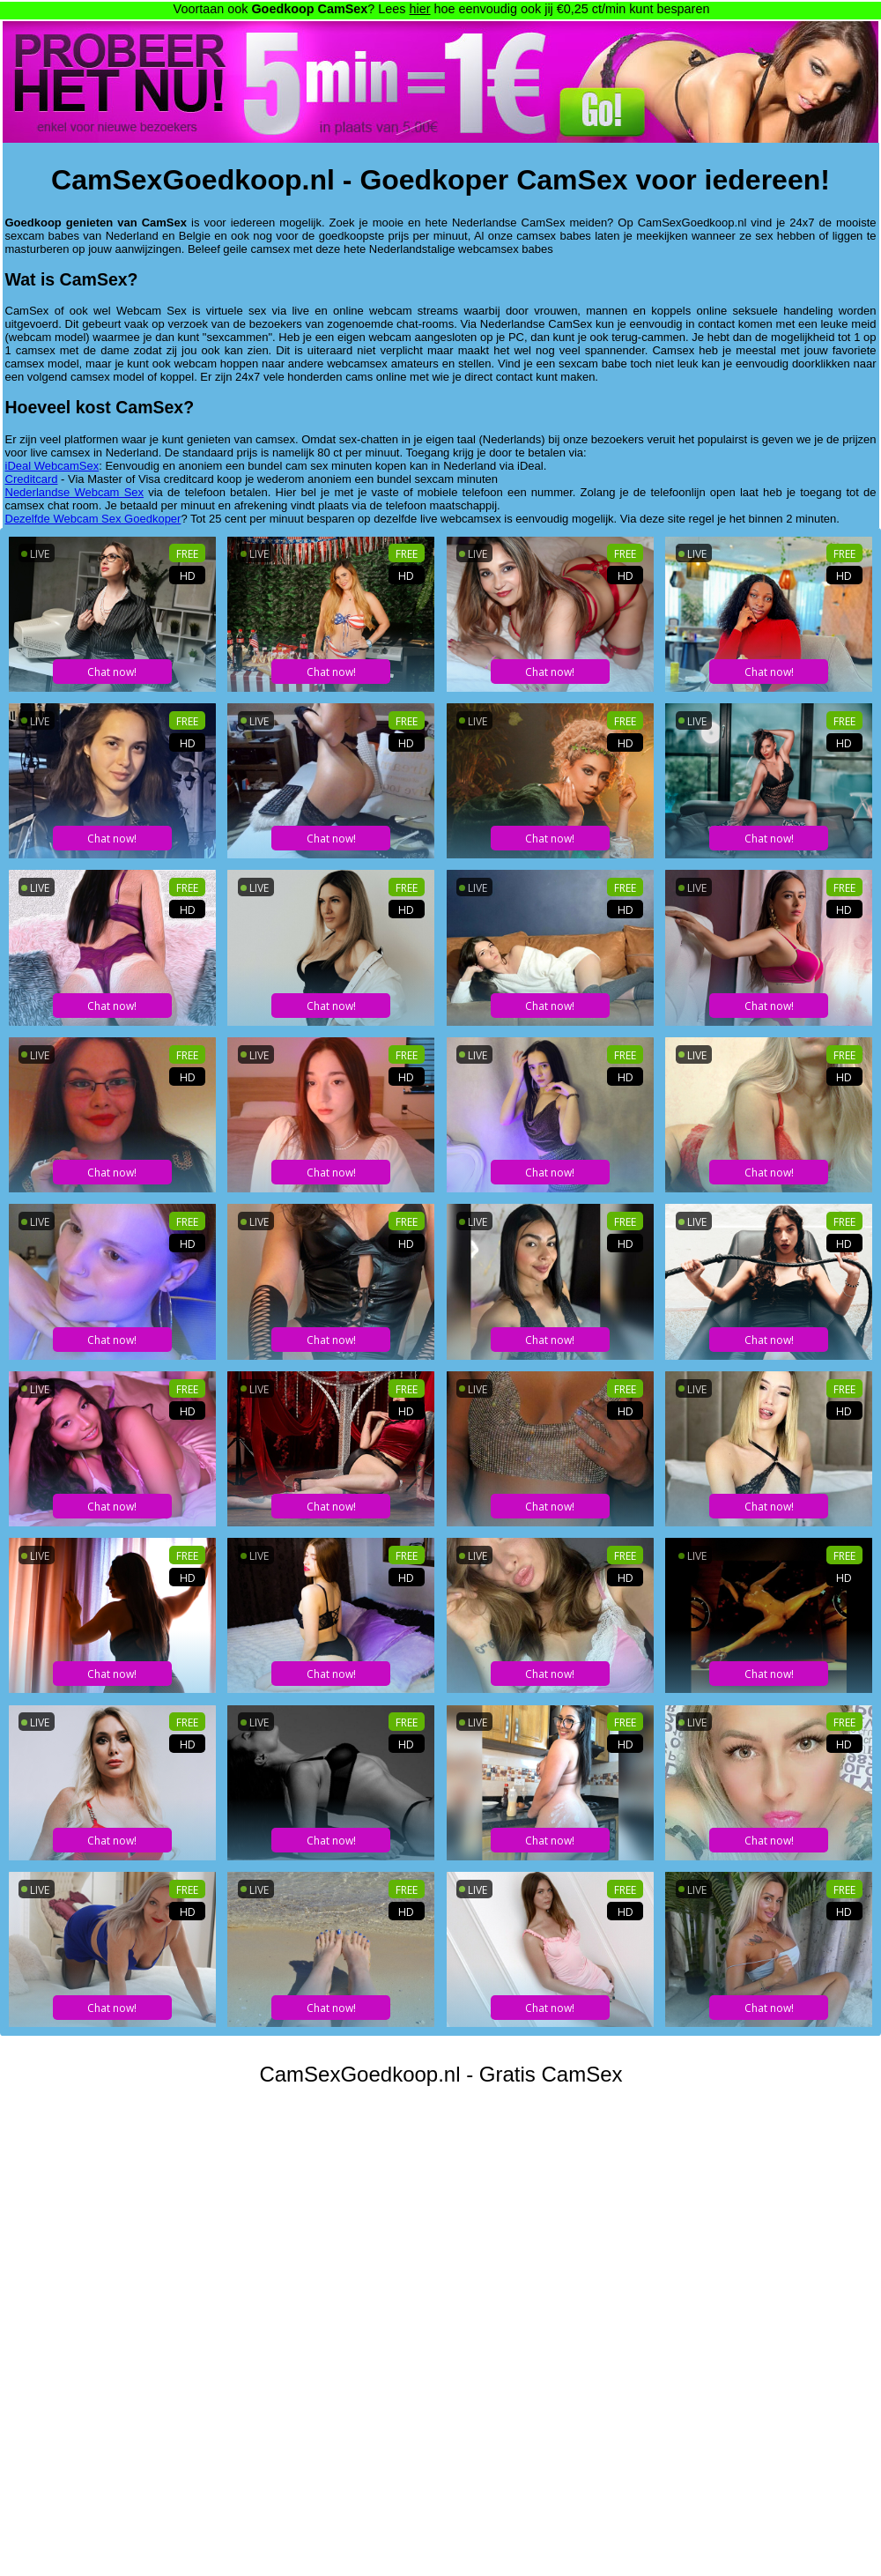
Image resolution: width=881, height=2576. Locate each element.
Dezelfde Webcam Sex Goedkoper (93, 518)
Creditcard (31, 479)
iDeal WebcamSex (52, 465)
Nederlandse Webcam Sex (74, 492)
